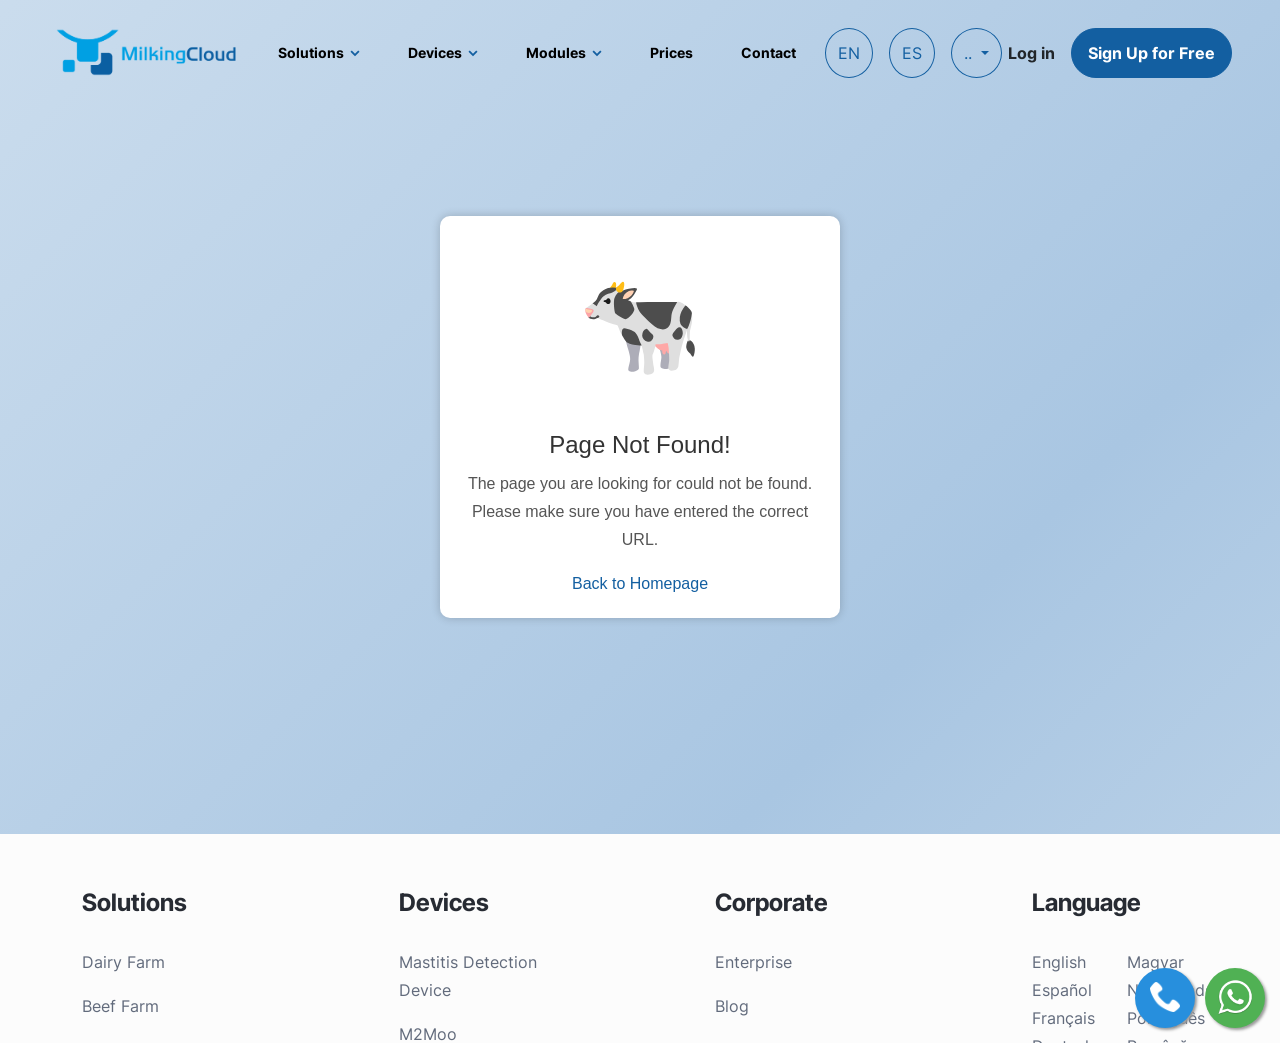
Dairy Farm (123, 962)
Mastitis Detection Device (468, 976)
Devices (435, 52)
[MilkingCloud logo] (148, 52)
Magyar (1155, 962)
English (1059, 962)
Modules (556, 52)
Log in (1031, 53)
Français (1063, 1018)
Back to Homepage (640, 583)
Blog (732, 1006)
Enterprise (753, 962)
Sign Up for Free (1151, 53)
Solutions (311, 52)
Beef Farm (120, 1006)
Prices (671, 52)
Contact (768, 52)
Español (1062, 990)
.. (970, 53)
